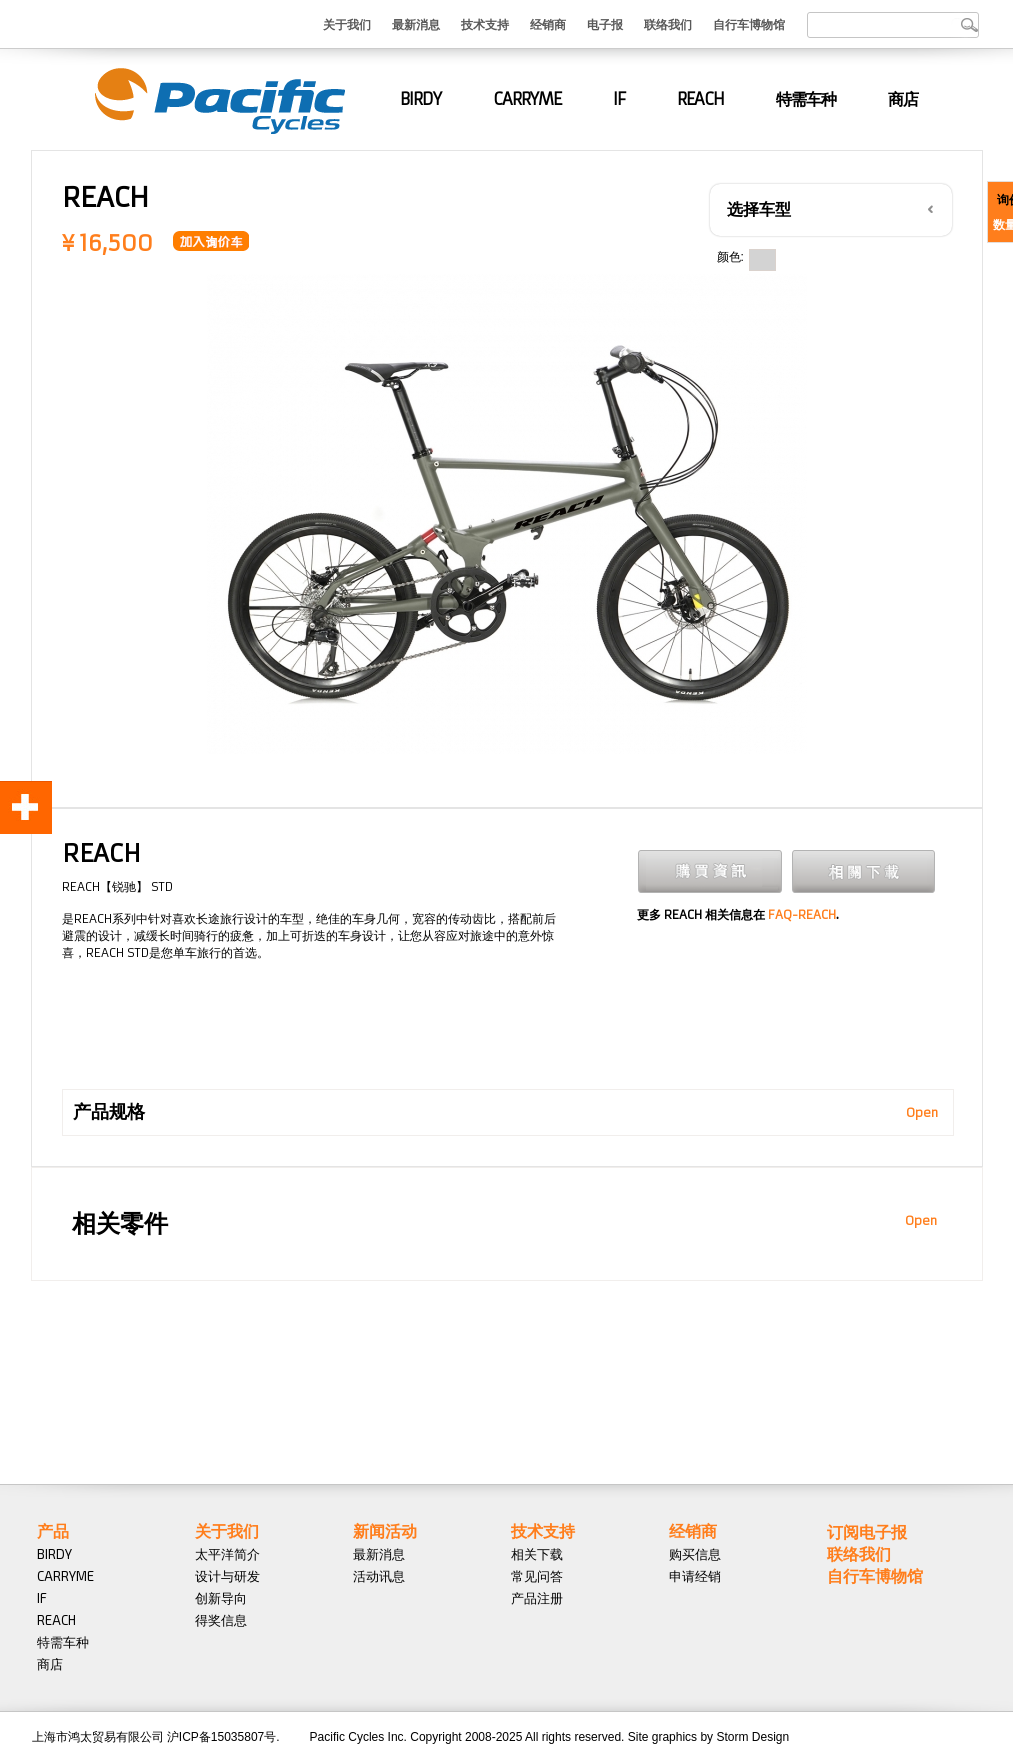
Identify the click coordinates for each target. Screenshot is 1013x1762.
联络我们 (668, 24)
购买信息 (695, 1554)
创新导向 (221, 1598)
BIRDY (420, 99)
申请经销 (695, 1576)
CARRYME (527, 99)
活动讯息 (379, 1576)
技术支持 (485, 24)
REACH (700, 99)
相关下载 (537, 1554)
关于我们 (347, 24)
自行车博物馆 (749, 24)
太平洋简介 (227, 1554)
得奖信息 (221, 1620)
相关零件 (120, 1224)
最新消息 (416, 24)
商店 (903, 99)
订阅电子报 (867, 1531)
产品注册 (537, 1598)
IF (619, 99)
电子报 (605, 24)
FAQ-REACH (802, 914)
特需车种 (806, 99)
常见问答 (537, 1576)
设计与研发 (227, 1576)
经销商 (548, 24)
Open (922, 1112)
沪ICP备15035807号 (221, 1737)
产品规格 (109, 1111)
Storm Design (752, 1737)
